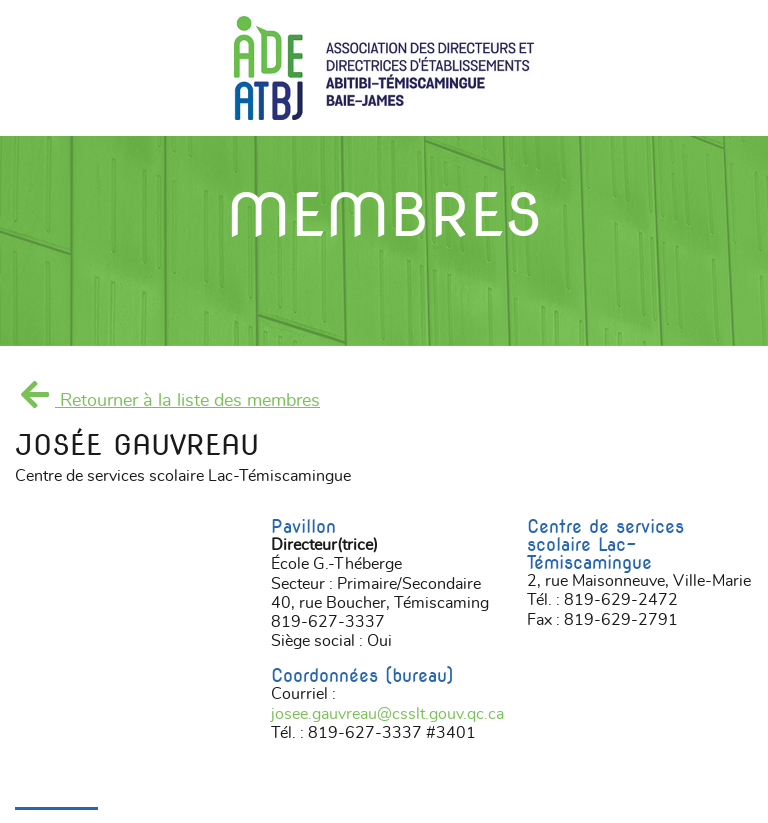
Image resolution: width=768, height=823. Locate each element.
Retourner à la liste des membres (167, 401)
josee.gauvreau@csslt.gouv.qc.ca (387, 714)
